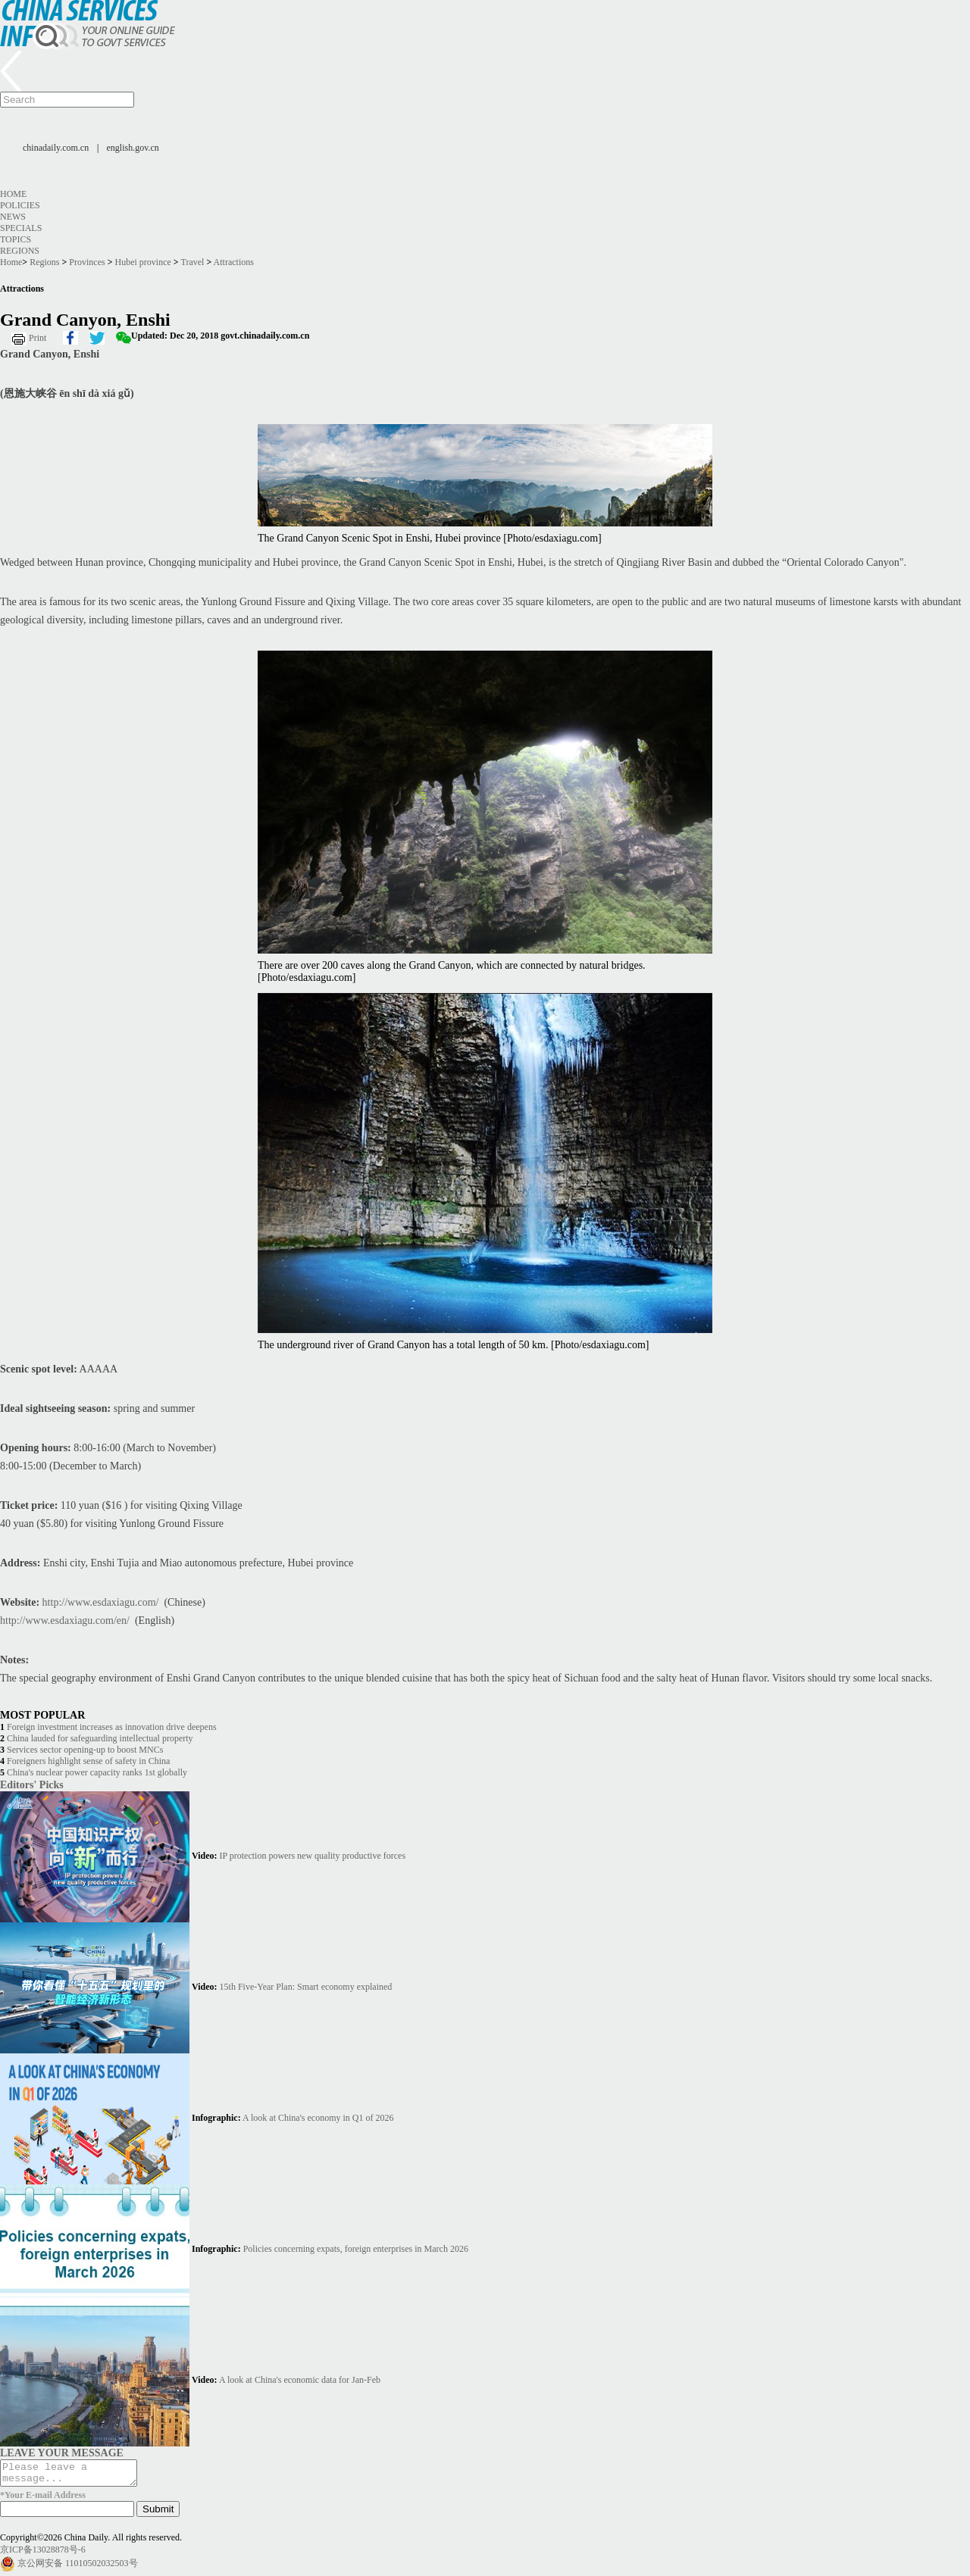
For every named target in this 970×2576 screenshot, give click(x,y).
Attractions (234, 262)
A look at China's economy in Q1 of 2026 (317, 2117)
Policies (20, 205)
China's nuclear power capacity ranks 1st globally (97, 1772)
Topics (15, 239)
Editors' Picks (32, 1784)
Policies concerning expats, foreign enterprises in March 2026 (355, 2248)
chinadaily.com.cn (56, 147)
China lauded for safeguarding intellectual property (100, 1738)
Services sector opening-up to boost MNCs (85, 1749)
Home (13, 194)
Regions (19, 250)
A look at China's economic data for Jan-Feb (299, 2380)
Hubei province (143, 262)
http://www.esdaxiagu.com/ (101, 1602)
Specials (21, 228)
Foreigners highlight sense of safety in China (88, 1761)
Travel (192, 262)
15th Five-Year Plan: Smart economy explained (306, 1986)
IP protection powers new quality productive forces (312, 1855)
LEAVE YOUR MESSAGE (62, 2452)
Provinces (87, 262)
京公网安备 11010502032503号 (77, 2567)
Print (37, 338)
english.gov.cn (133, 147)
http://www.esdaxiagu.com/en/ (66, 1620)
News (13, 216)
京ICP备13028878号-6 (43, 2554)
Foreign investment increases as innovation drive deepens (112, 1727)
